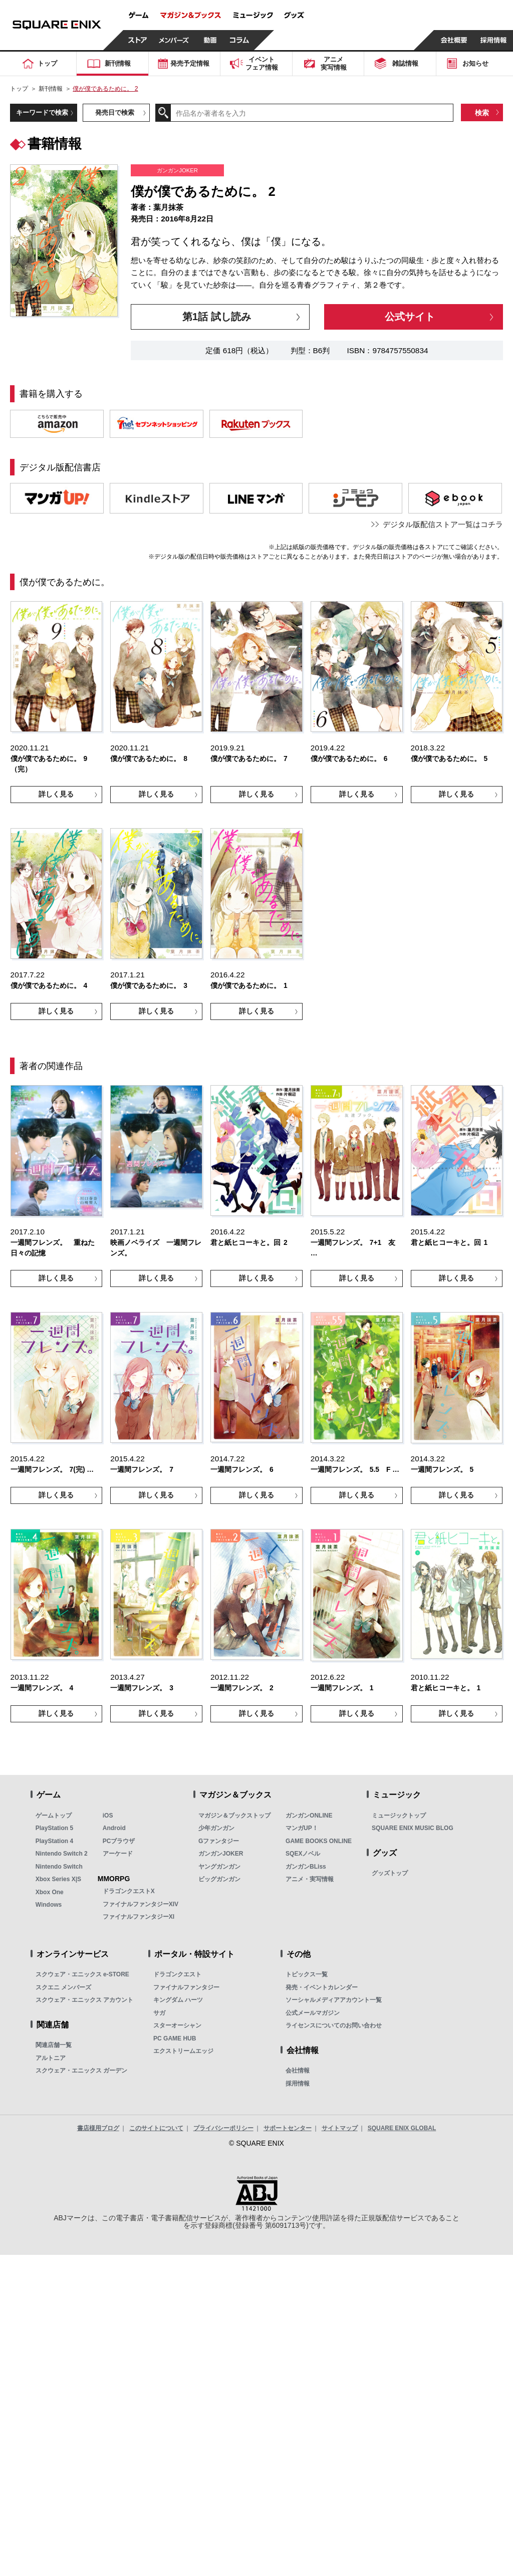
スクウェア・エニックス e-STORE (82, 1974)
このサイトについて (156, 2128)
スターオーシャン (177, 2025)
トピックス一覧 (307, 1974)
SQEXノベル (303, 1853)
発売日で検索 (114, 112)
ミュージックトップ (399, 1815)
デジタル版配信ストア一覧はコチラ (443, 524)
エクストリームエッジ (183, 2050)
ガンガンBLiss (306, 1866)
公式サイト (410, 316)
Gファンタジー (218, 1841)
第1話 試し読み (216, 316)
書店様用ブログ (98, 2128)
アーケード (118, 1853)
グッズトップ (390, 1873)
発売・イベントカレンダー (322, 1987)
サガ (159, 2012)
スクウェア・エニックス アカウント (84, 1999)
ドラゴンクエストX (129, 1891)
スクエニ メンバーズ (63, 1987)
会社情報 (298, 2070)
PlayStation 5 (54, 1828)
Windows (49, 1904)
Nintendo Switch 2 (62, 1853)
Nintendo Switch (59, 1866)
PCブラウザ (119, 1841)
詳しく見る (56, 794)
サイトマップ (340, 2128)
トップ (19, 88)
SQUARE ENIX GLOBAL (402, 2128)
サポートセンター (288, 2128)
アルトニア (51, 2058)
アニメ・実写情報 (310, 1879)
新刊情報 (51, 88)
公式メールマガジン (313, 2012)
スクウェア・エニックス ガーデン (81, 2070)
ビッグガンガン (219, 1879)
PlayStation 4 (54, 1841)
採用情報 (298, 2083)
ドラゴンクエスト (177, 1974)
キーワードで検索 (42, 112)
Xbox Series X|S (58, 1879)
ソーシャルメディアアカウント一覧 (334, 1999)
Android (114, 1828)
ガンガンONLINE (309, 1815)
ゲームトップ (54, 1815)
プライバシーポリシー (223, 2128)
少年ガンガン (216, 1828)
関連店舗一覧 (54, 2044)
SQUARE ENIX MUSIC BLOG (412, 1828)
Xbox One (50, 1892)
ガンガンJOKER (220, 1853)
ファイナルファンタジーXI (138, 1916)
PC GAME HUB (174, 2038)
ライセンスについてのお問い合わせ (334, 2025)
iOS (108, 1815)
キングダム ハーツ (178, 1999)
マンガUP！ (302, 1828)
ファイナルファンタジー (186, 1987)
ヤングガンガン (219, 1866)
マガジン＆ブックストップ (234, 1815)
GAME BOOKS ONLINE (319, 1841)
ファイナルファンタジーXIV (140, 1904)
